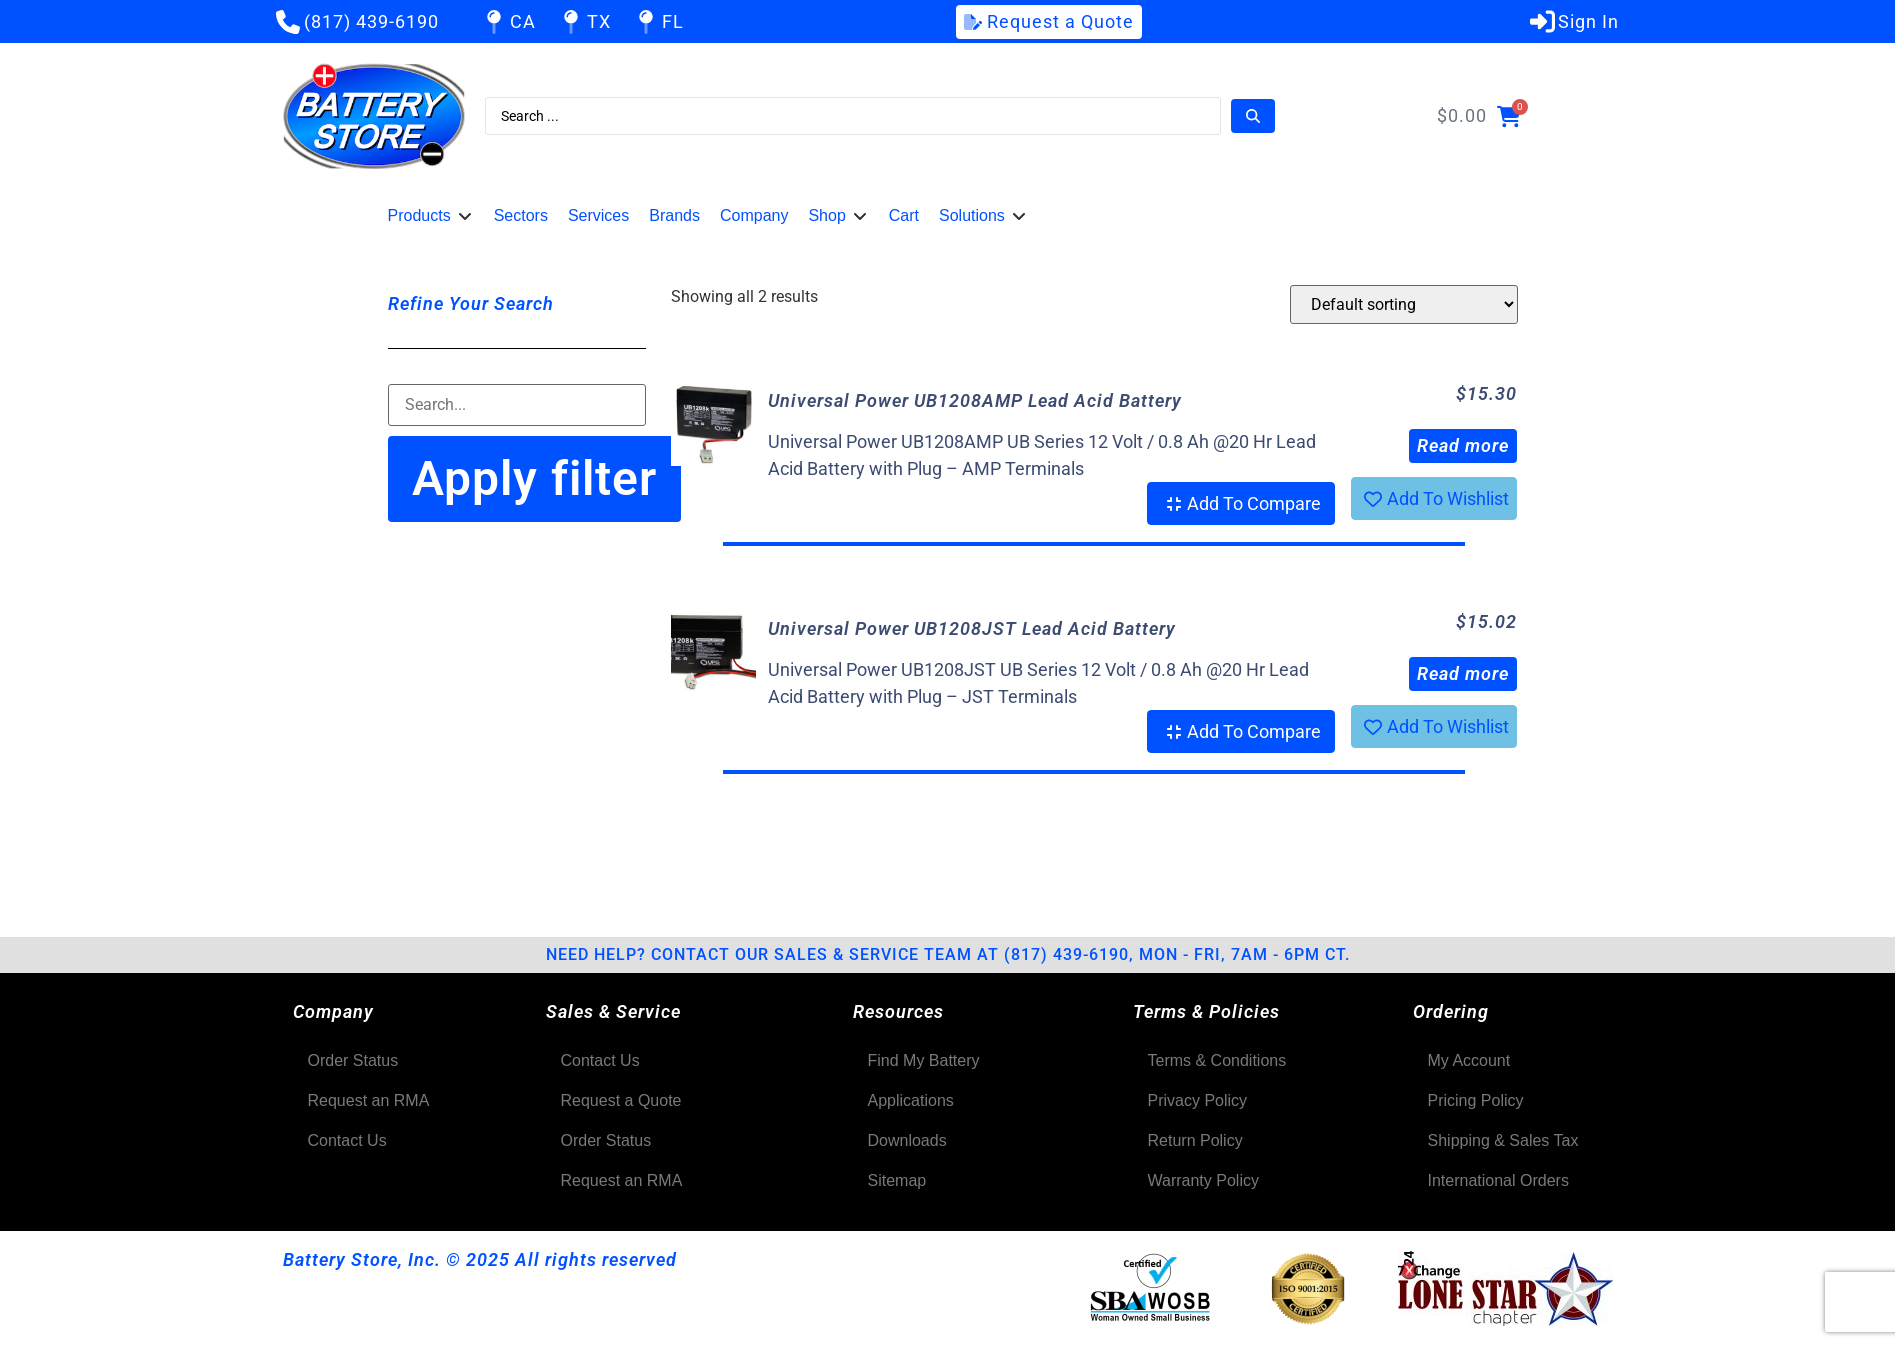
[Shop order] (1404, 304)
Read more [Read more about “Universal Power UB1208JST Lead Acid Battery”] (1463, 673)
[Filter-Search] (517, 405)
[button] (431, 216)
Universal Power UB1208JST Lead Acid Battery (972, 628)
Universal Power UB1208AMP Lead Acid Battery (975, 400)
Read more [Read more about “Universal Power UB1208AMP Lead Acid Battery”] (1463, 445)
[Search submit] (1253, 116)
